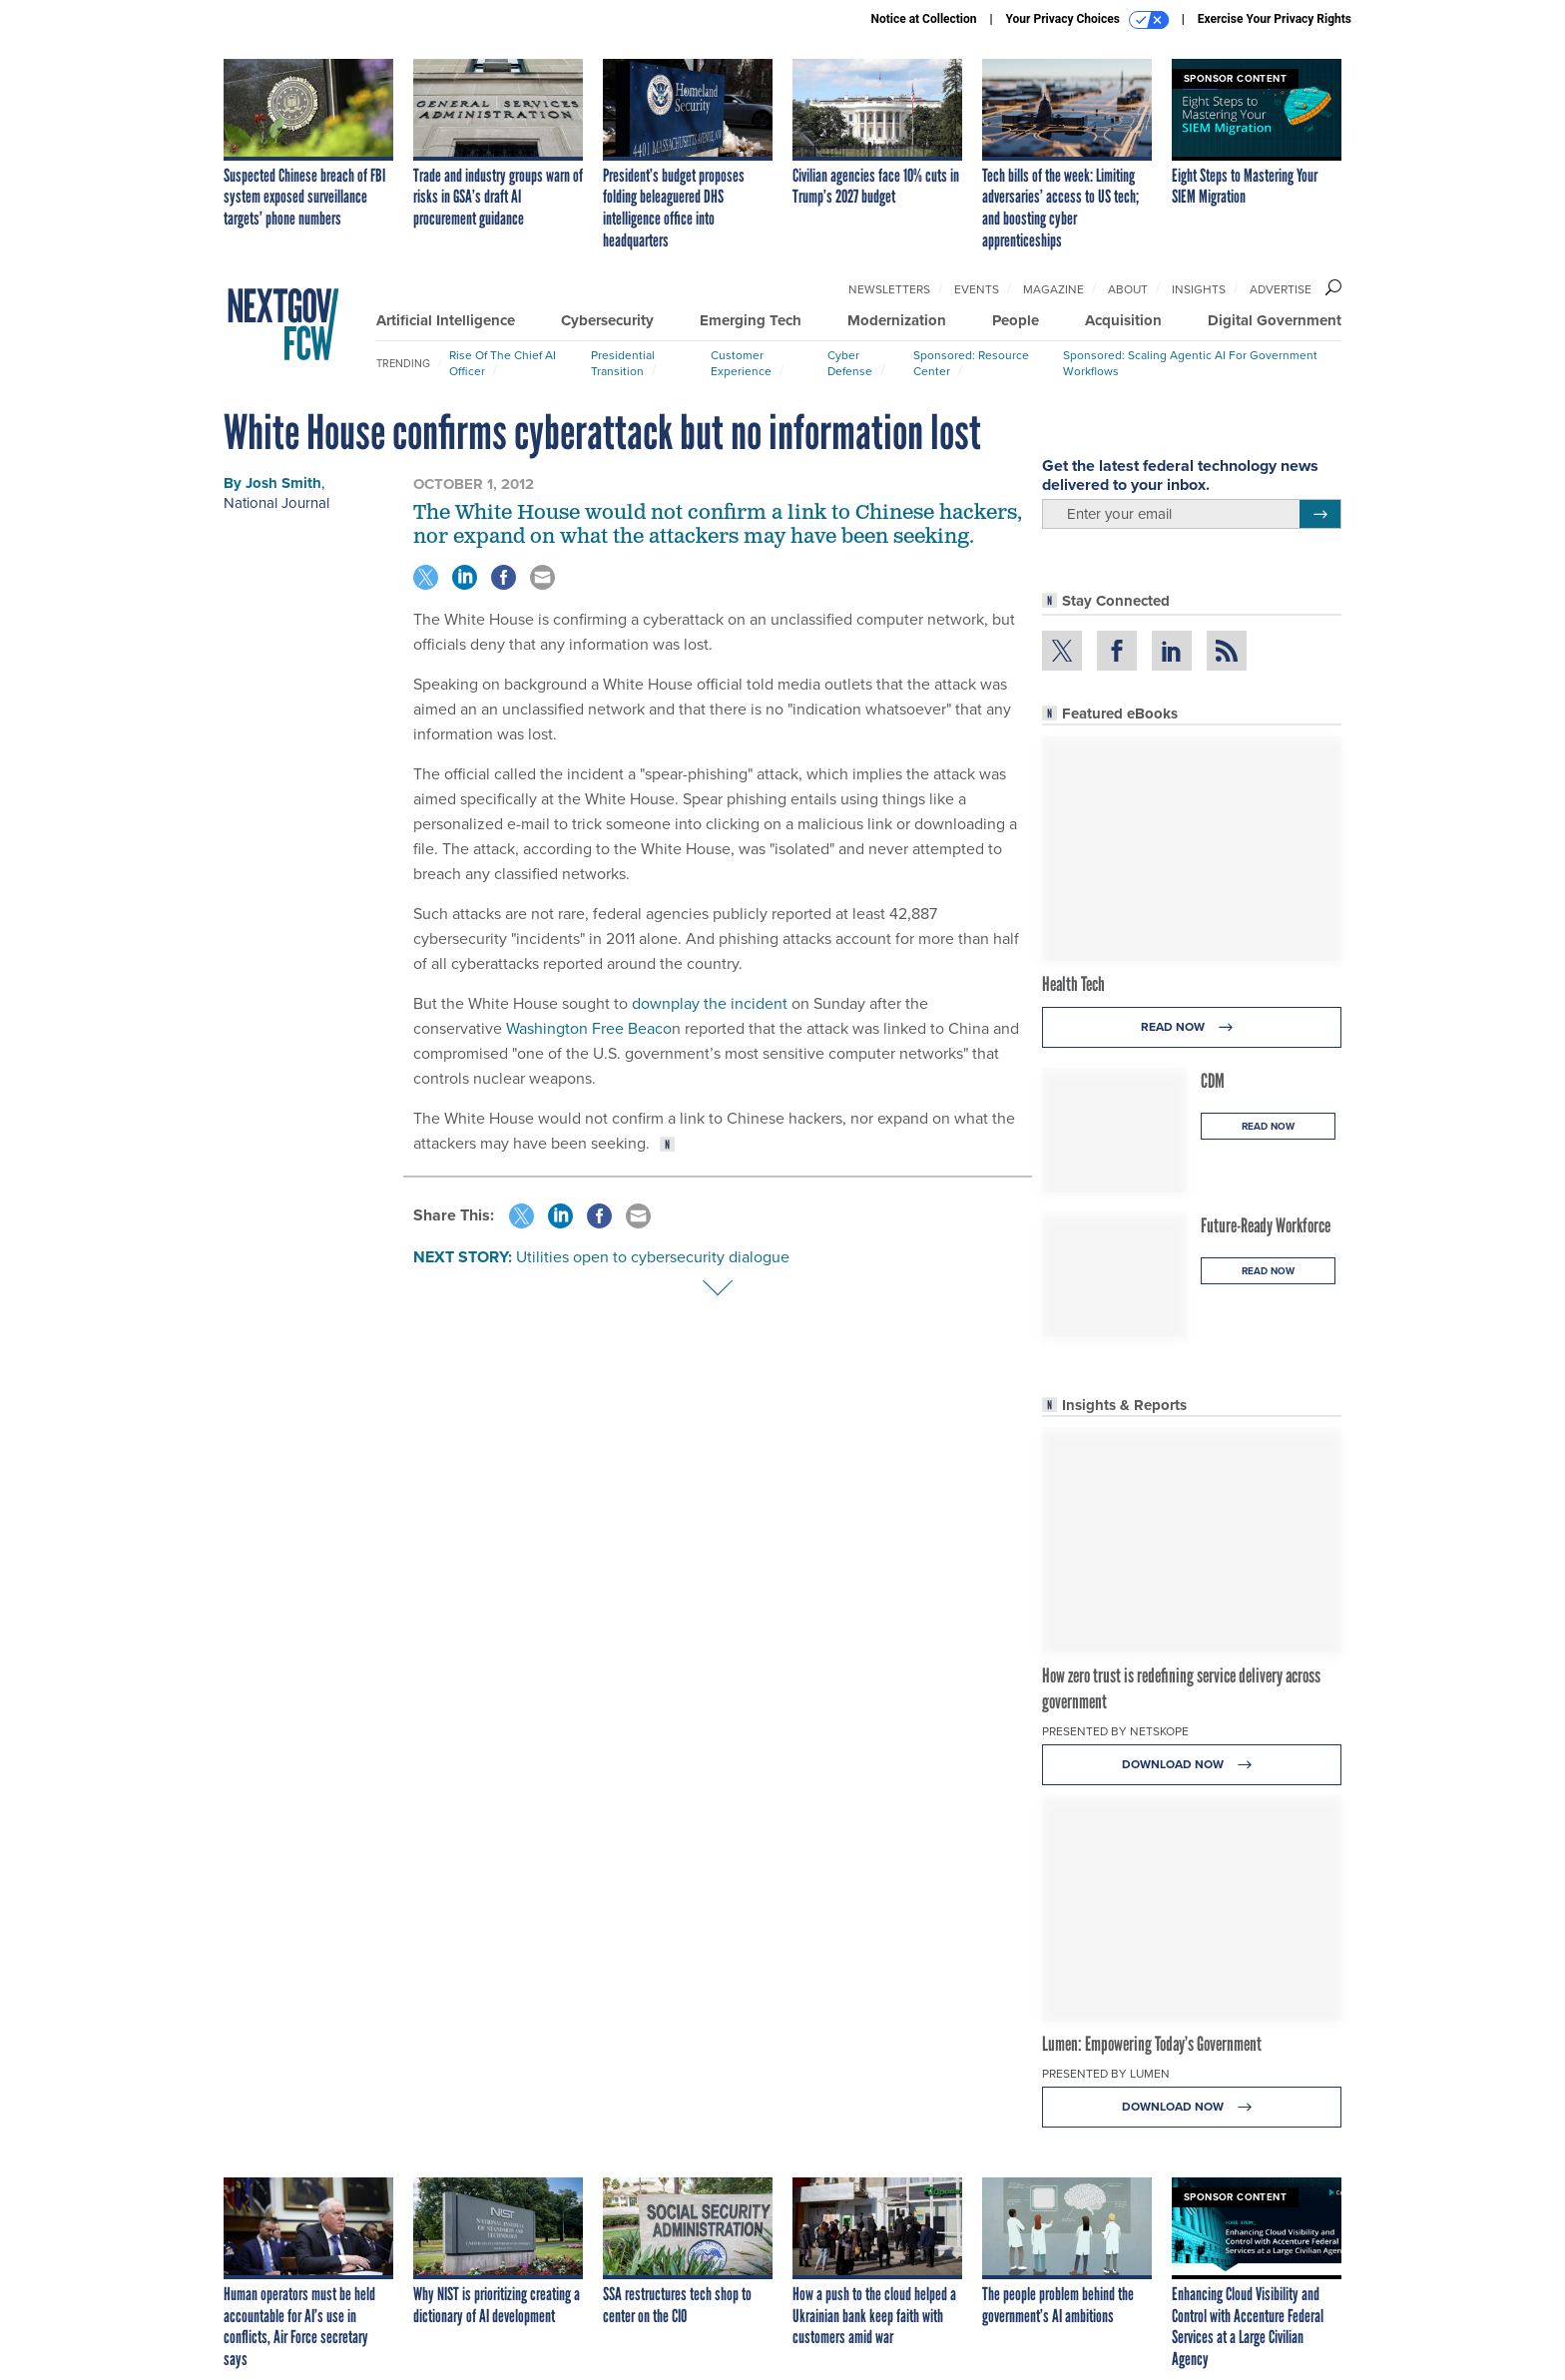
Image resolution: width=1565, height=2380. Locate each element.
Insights (1199, 289)
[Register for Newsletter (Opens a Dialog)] (1320, 514)
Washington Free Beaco (589, 1028)
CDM (1213, 1081)
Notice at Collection (923, 19)
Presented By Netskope (1115, 1731)
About (1128, 289)
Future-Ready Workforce (1265, 1225)
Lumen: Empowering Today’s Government (1152, 2044)
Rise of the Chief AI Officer (502, 363)
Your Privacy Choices (1087, 20)
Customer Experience (741, 363)
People (1015, 320)
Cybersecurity (607, 320)
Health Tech (1073, 984)
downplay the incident (709, 1003)
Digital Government (1274, 320)
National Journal (276, 503)
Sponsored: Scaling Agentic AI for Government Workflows (1190, 363)
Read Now (1192, 1027)
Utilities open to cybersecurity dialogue (652, 1256)
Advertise (1280, 289)
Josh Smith (283, 483)
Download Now (1192, 1764)
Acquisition (1123, 320)
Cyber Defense (849, 363)
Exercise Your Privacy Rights (1274, 19)
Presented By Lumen (1106, 2074)
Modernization (896, 320)
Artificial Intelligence (445, 320)
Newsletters (889, 289)
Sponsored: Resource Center (971, 363)
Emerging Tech (750, 320)
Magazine (1053, 289)
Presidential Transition (623, 363)
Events (976, 289)
